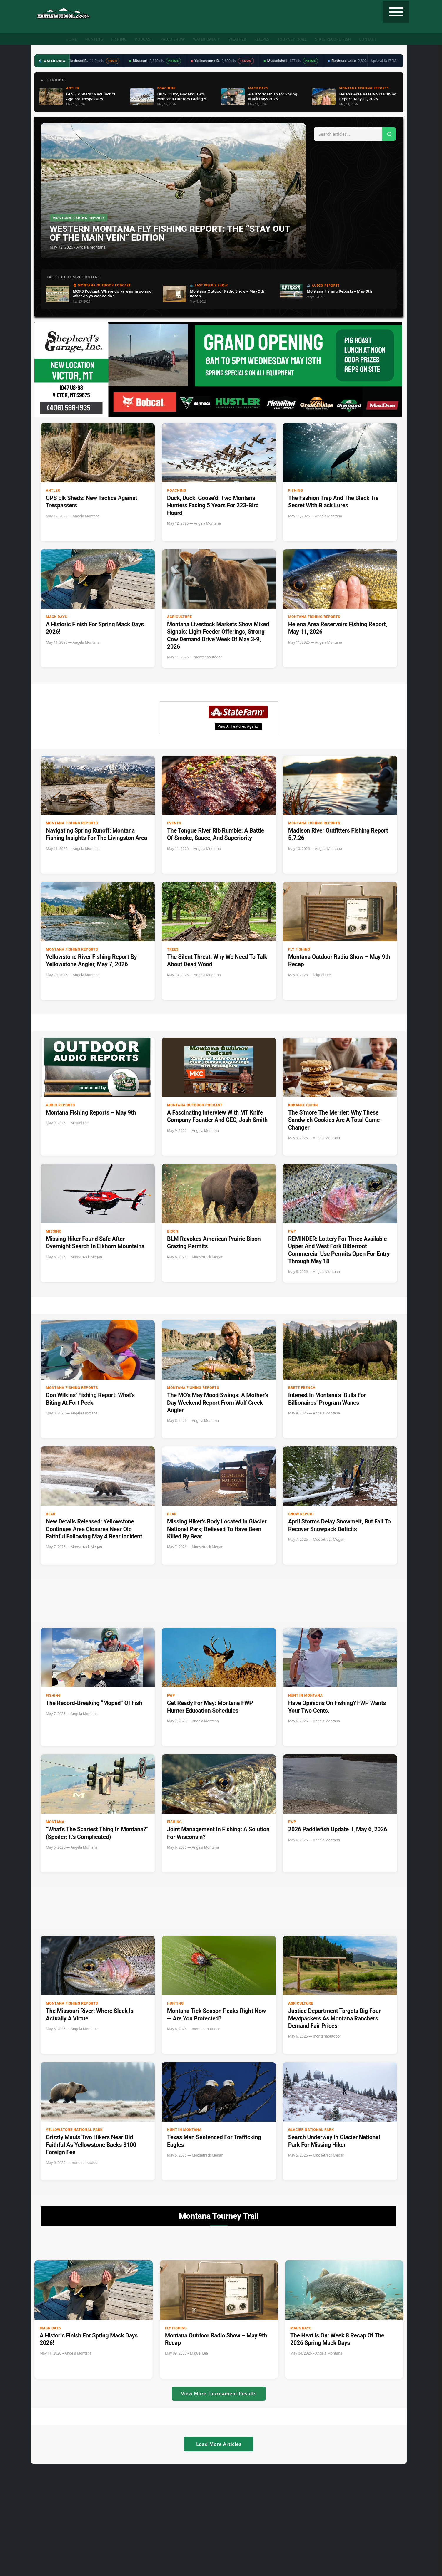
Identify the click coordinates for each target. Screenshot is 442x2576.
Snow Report (301, 1514)
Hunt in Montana (305, 1695)
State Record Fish (333, 39)
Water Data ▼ (206, 39)
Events (174, 823)
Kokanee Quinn (303, 1105)
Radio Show (172, 39)
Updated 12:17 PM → (385, 60)
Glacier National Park (311, 2130)
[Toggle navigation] (396, 12)
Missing (53, 1231)
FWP (292, 1231)
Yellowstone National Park (74, 2130)
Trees (173, 949)
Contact (367, 39)
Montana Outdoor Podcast (195, 1105)
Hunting (94, 39)
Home (71, 39)
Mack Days (56, 617)
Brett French (302, 1387)
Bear (51, 1514)
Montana (55, 1822)
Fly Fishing (299, 949)
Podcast (143, 39)
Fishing (119, 39)
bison (172, 1231)
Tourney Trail (292, 39)
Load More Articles (218, 2444)
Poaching (176, 490)
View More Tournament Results (219, 2393)
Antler (53, 490)
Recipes (261, 39)
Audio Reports (60, 1105)
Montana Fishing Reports (314, 617)
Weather (237, 39)
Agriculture (179, 617)
